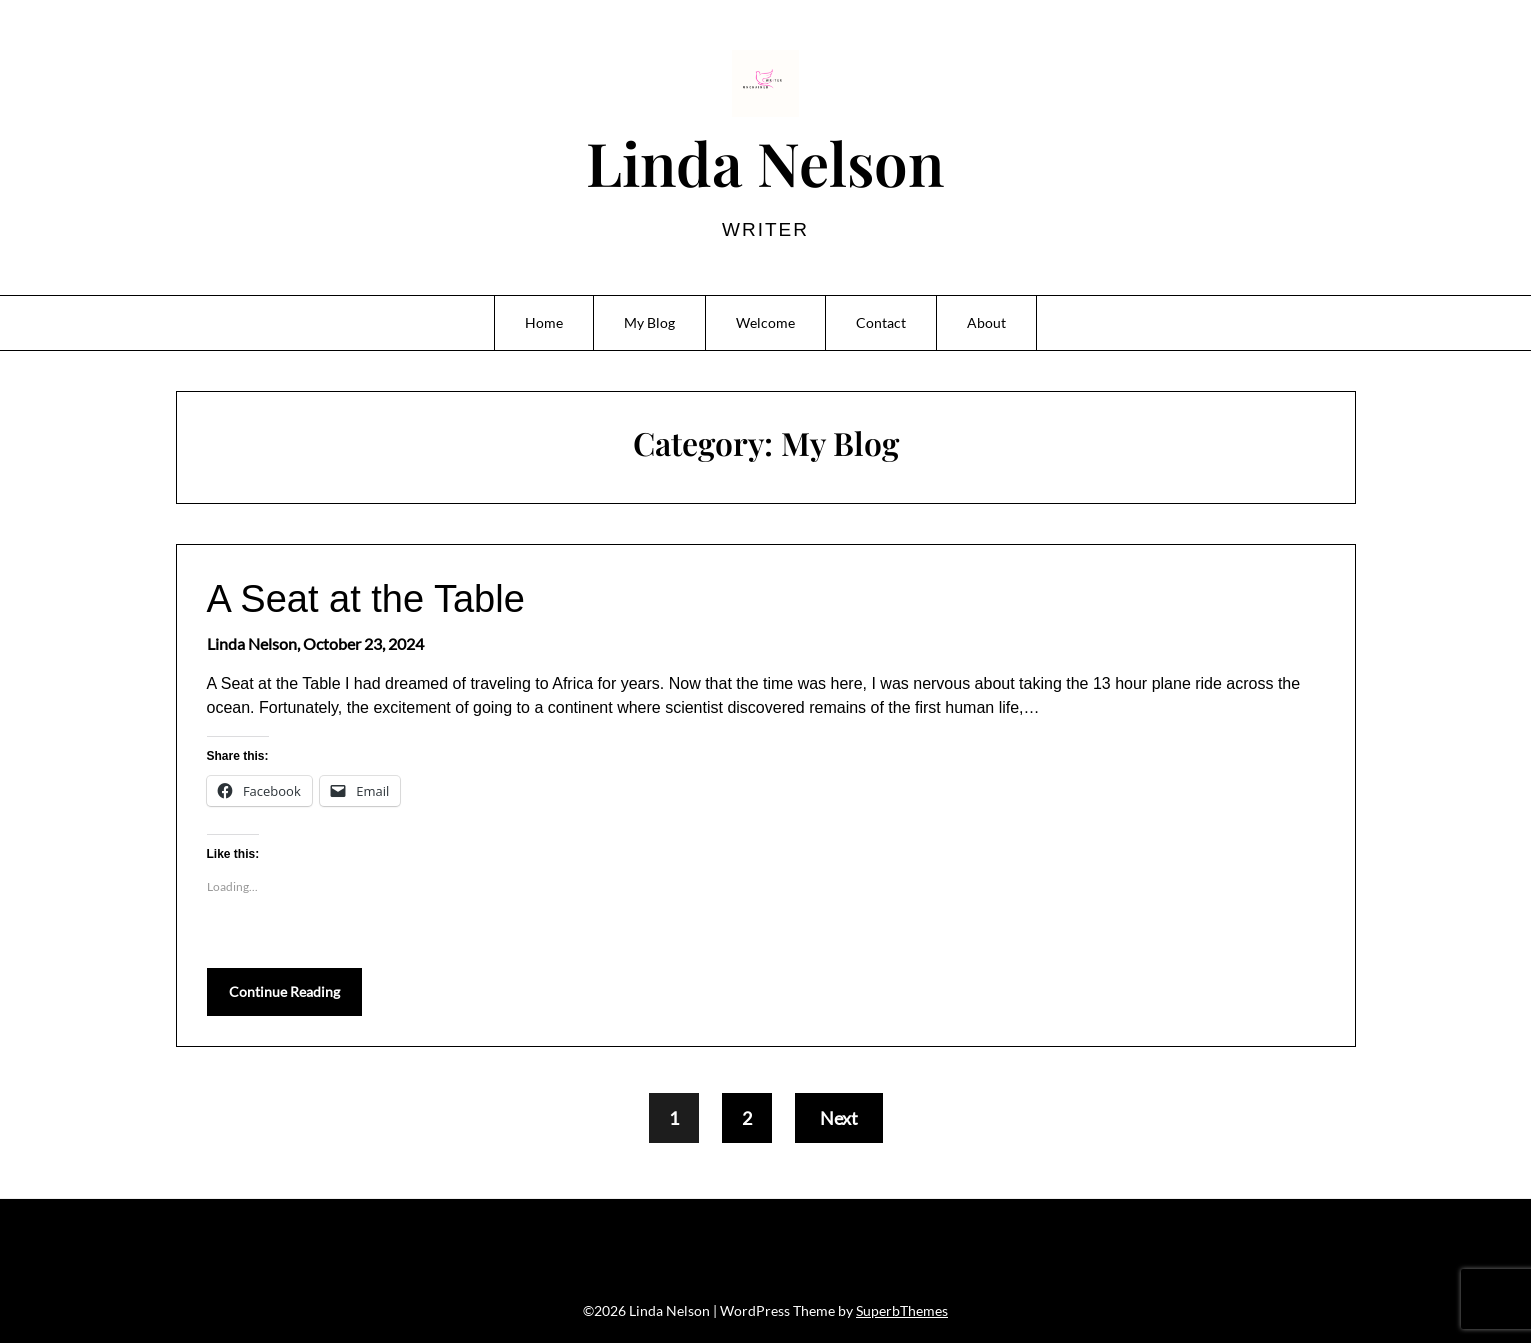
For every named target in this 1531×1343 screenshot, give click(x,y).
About (986, 322)
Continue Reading (284, 991)
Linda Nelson (765, 162)
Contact (881, 322)
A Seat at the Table (366, 599)
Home (544, 322)
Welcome (765, 322)
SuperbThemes (902, 1310)
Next (839, 1118)
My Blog (649, 322)
